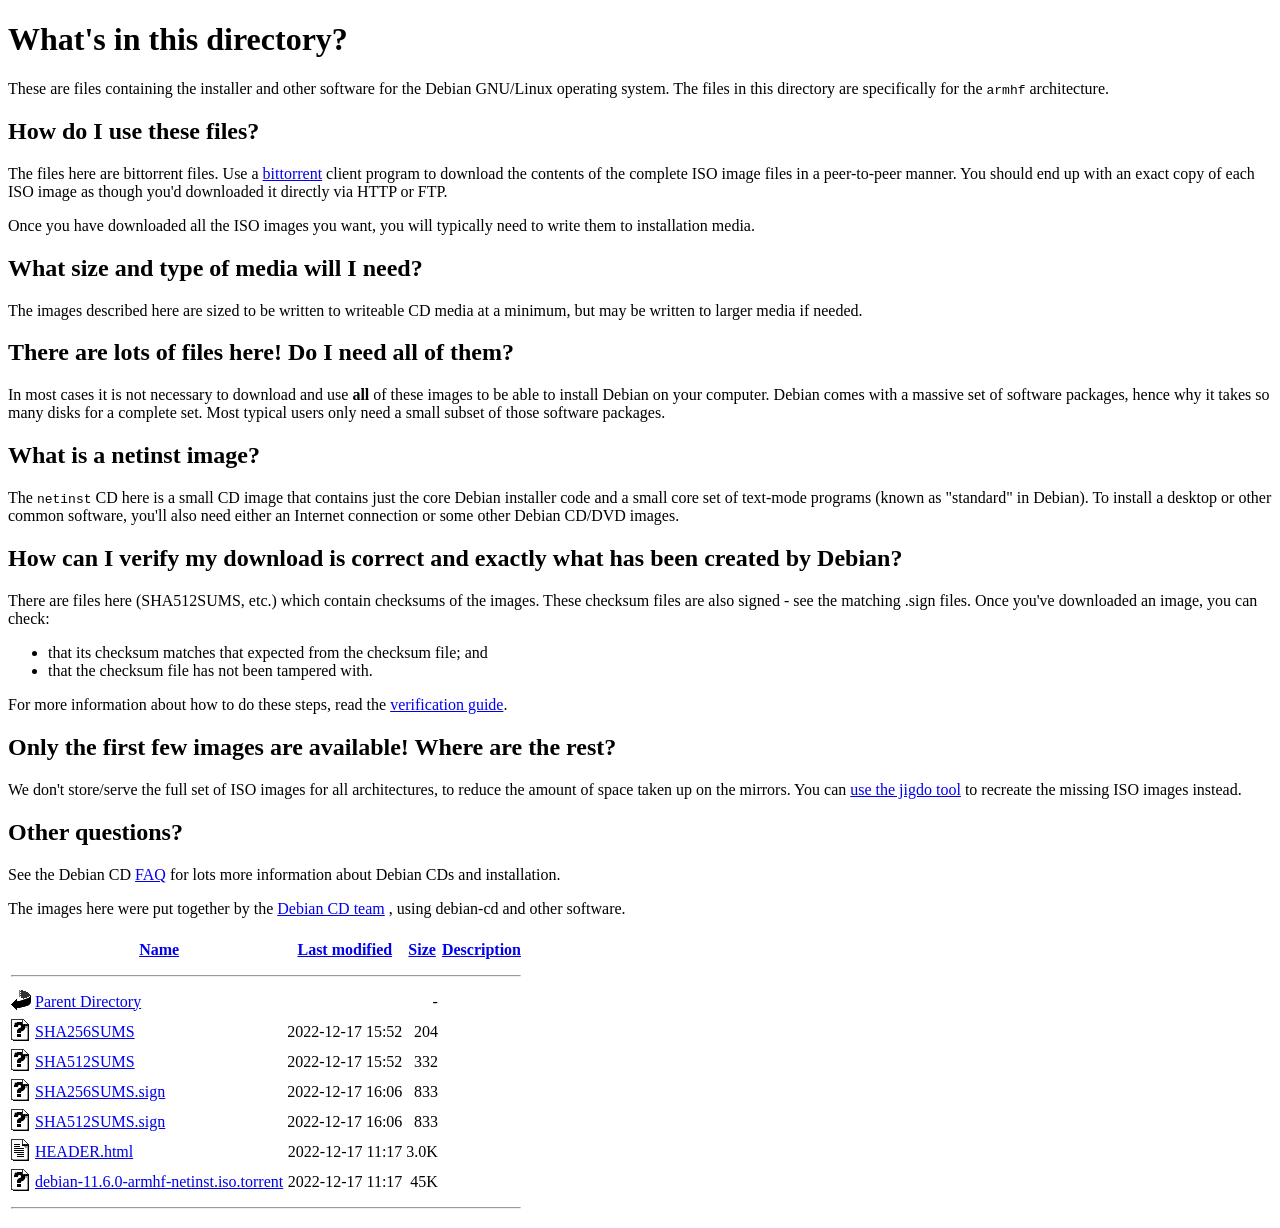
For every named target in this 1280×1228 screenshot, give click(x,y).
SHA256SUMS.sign (100, 1091)
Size (422, 949)
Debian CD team (331, 908)
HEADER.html (84, 1151)
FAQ (150, 874)
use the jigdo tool (905, 789)
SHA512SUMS (85, 1061)
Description (481, 949)
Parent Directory (88, 1001)
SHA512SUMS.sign (100, 1121)
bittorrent (293, 173)
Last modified (344, 949)
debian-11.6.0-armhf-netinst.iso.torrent (159, 1181)
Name (159, 949)
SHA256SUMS (85, 1031)
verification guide (446, 704)
